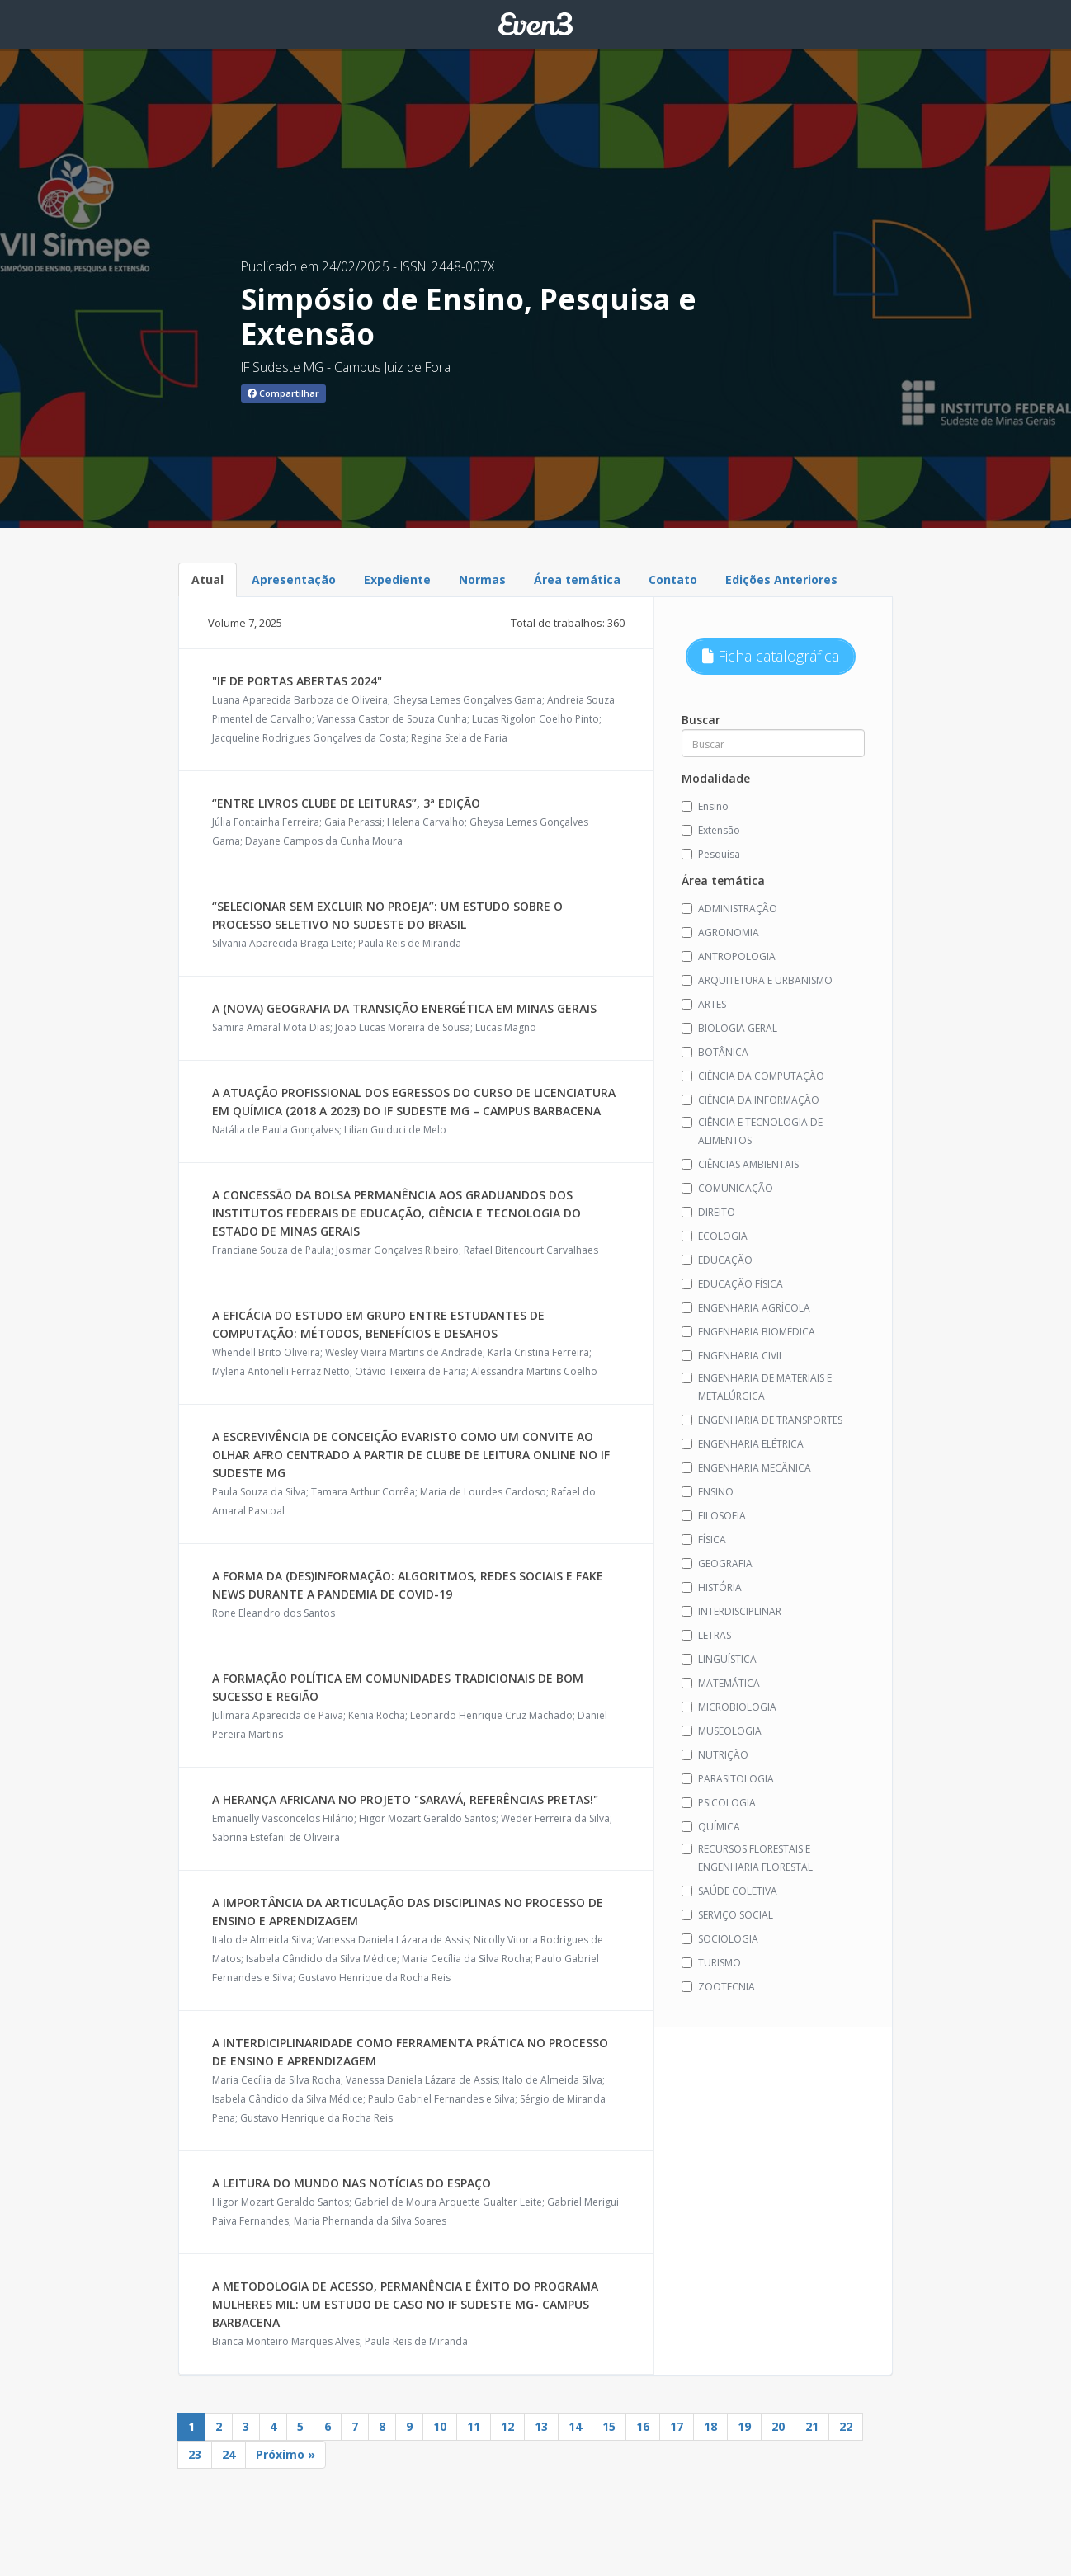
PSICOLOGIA (719, 1803)
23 (194, 2454)
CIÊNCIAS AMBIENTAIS (740, 1164)
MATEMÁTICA (721, 1683)
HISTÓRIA (712, 1587)
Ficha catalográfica (770, 656)
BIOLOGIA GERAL (729, 1028)
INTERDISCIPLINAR (731, 1611)
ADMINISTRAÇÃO (729, 909)
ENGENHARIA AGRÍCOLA (746, 1308)
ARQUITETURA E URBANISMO (757, 980)
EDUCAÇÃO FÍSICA (732, 1284)
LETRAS (706, 1635)
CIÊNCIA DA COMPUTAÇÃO (753, 1076)
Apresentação (294, 579)
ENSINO (708, 1492)
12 (507, 2426)
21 (812, 2426)
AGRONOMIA (720, 932)
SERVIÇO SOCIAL (727, 1915)
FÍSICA (704, 1540)
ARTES (704, 1004)
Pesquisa (711, 854)
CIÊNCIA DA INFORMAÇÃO (750, 1100)
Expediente (397, 579)
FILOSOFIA (714, 1516)
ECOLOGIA (715, 1236)
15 (609, 2426)
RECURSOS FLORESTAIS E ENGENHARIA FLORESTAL (747, 1858)
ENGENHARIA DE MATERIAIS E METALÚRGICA (757, 1387)
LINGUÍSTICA (719, 1659)
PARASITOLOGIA (728, 1779)
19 (744, 2426)
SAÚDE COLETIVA (729, 1891)
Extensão (711, 830)
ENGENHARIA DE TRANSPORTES (762, 1420)
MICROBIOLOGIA (729, 1707)
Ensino (705, 806)
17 (676, 2426)
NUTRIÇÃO (715, 1755)
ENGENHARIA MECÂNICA (746, 1468)
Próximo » (285, 2454)
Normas (482, 579)
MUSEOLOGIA (722, 1731)
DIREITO (708, 1212)
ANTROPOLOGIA (729, 956)
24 (228, 2454)
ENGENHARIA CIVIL (733, 1356)
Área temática (577, 579)
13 (541, 2426)
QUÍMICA (711, 1827)
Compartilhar (283, 393)
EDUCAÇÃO (717, 1260)
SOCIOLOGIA (720, 1939)
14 (575, 2426)
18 (710, 2426)
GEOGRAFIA (717, 1563)
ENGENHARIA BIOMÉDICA (748, 1332)
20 (778, 2426)
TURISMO (711, 1963)
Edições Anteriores (781, 579)
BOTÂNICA (715, 1052)
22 (845, 2426)
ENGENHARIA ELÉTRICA (743, 1444)
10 (439, 2426)
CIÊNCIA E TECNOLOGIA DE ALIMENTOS (752, 1131)
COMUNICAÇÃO (727, 1188)
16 (642, 2426)
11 (473, 2426)
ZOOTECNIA (718, 1987)
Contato (673, 579)
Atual (207, 579)
